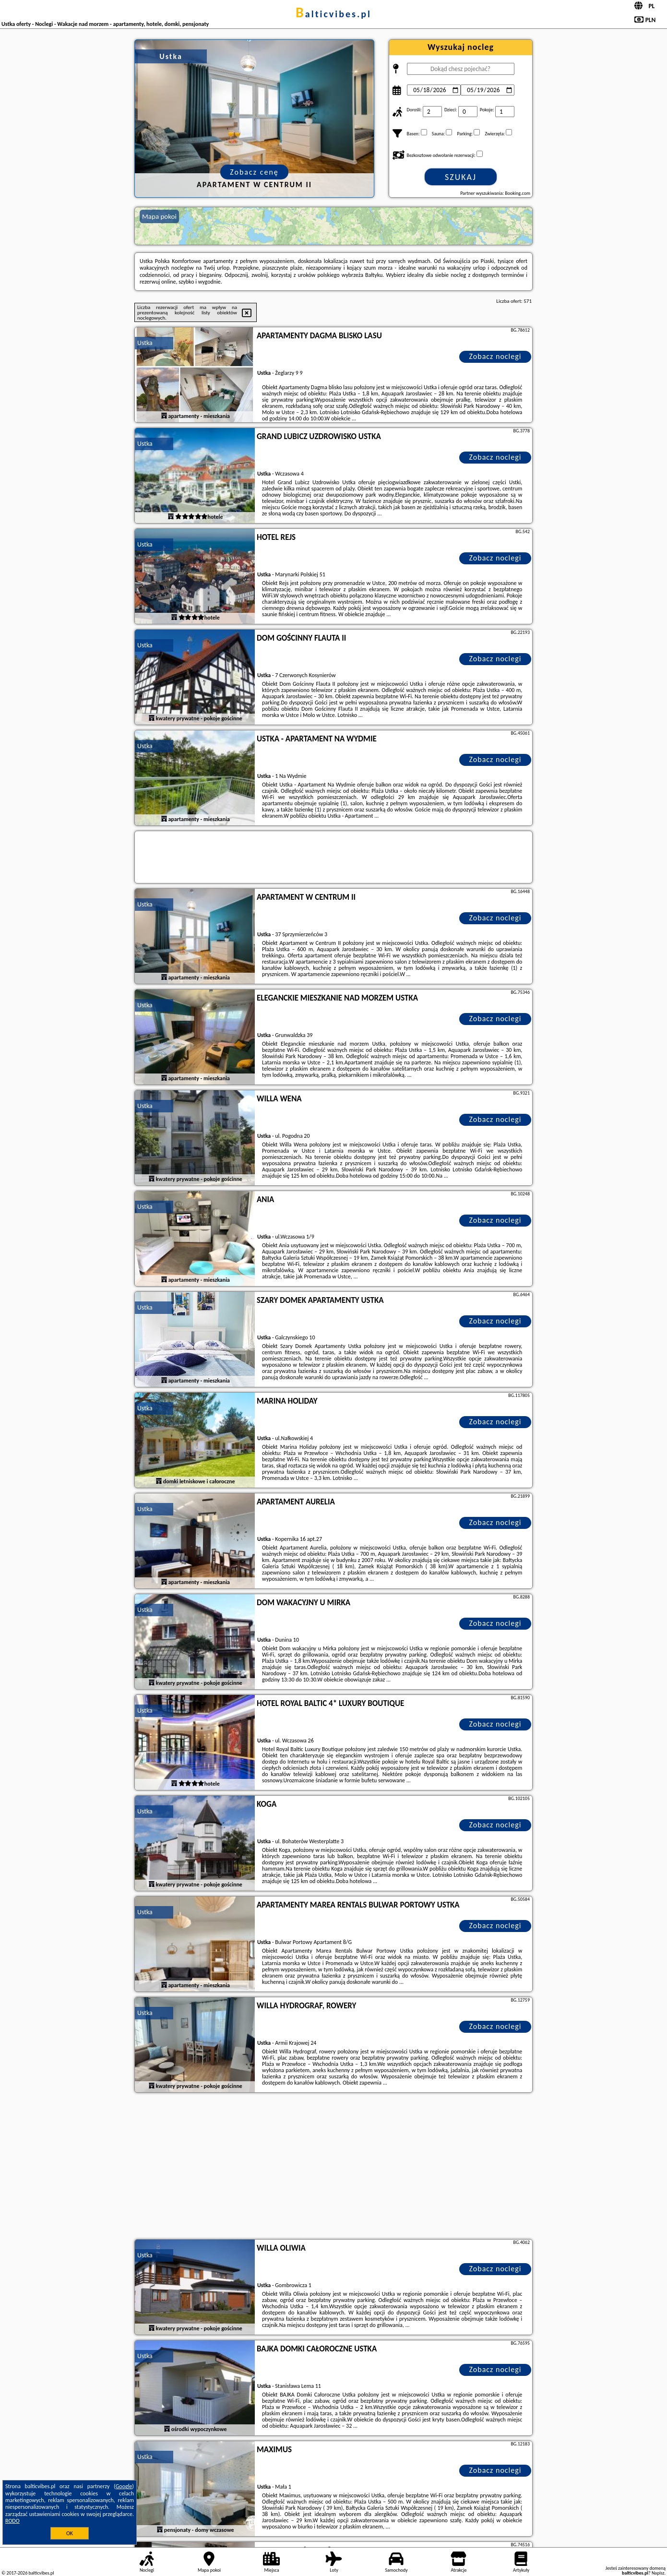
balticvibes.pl (333, 14)
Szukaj (460, 177)
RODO (12, 2520)
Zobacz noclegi (495, 356)
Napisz (658, 2573)
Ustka (145, 343)
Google (124, 2486)
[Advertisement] (333, 2167)
